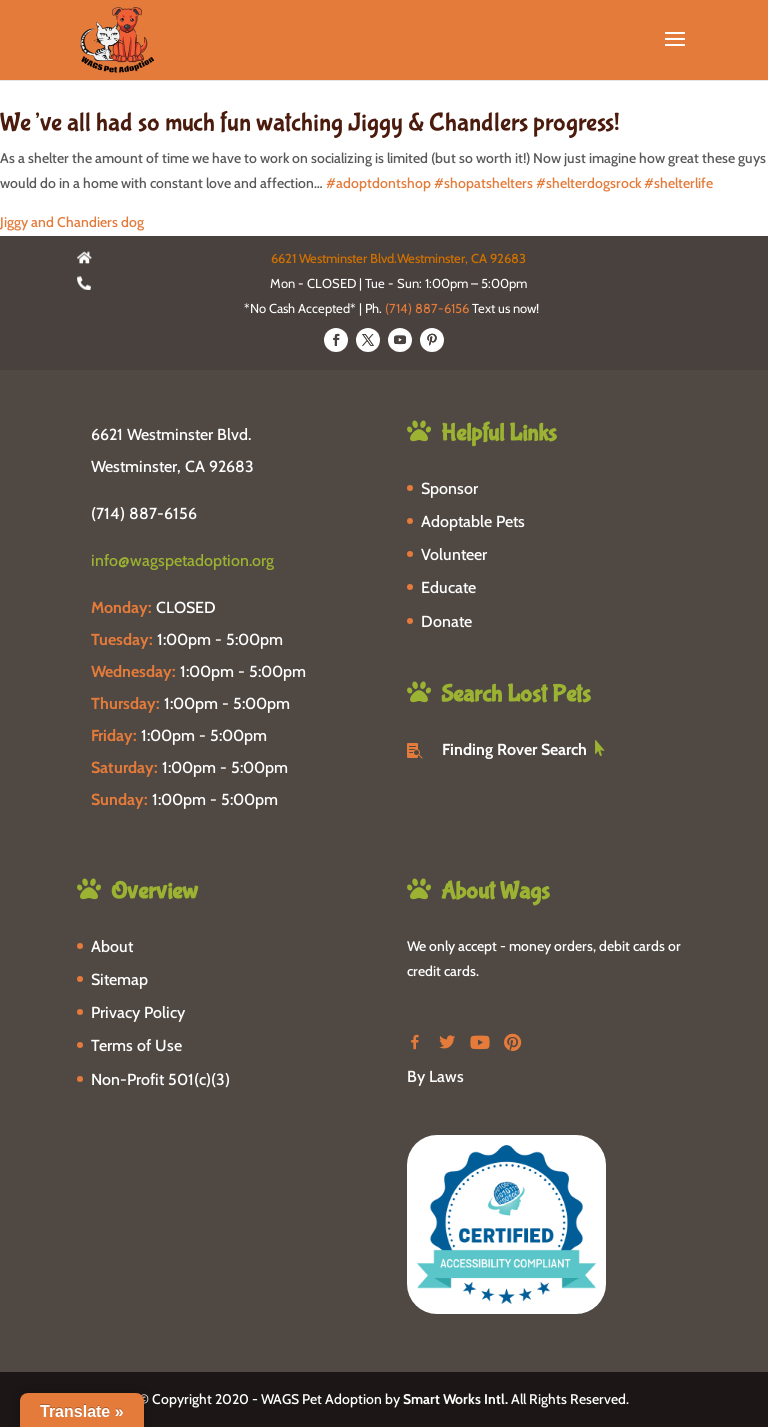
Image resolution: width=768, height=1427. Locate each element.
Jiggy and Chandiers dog (72, 222)
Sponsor (449, 488)
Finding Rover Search (514, 749)
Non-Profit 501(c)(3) (160, 1079)
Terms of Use (136, 1045)
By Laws (435, 1076)
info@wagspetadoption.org (182, 560)
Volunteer (454, 554)
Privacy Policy (138, 1012)
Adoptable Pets (473, 521)
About (112, 946)
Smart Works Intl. (455, 1399)
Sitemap (119, 979)
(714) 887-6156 (427, 308)
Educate (448, 587)
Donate (446, 621)
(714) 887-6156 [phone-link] (144, 513)
